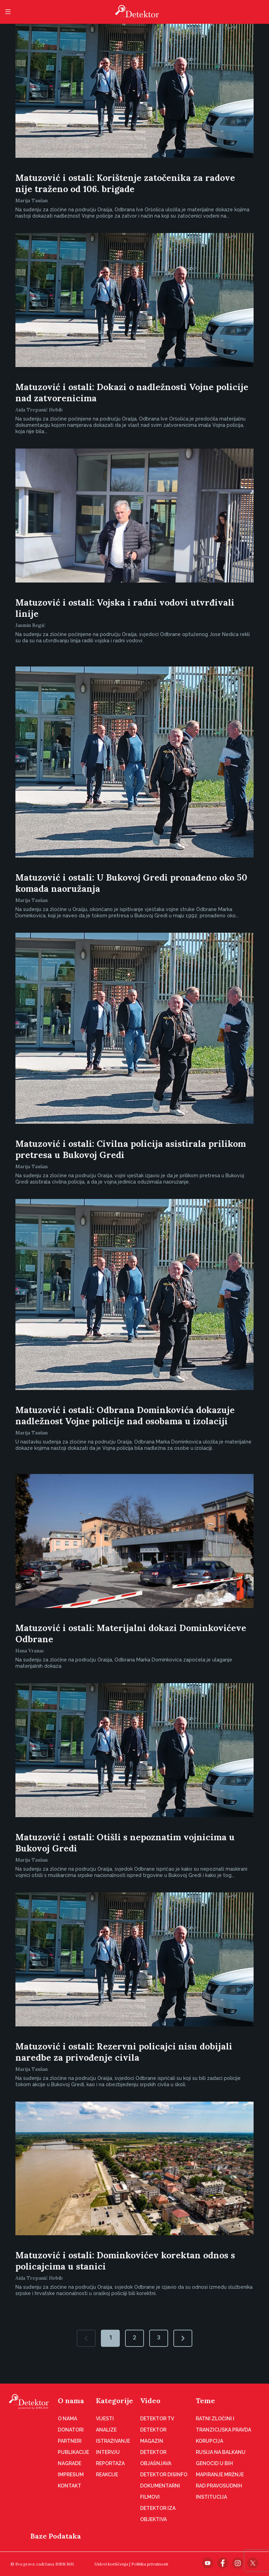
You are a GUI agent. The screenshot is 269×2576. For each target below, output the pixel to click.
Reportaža (110, 2463)
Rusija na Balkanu (221, 2452)
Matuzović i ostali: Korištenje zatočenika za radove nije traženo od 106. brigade (125, 183)
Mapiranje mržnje (220, 2474)
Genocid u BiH (214, 2463)
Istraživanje (113, 2441)
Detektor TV (157, 2418)
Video (150, 2400)
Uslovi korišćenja (111, 2564)
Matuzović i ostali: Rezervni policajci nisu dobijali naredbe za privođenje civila (123, 2052)
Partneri (70, 2441)
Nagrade (69, 2463)
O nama (71, 2400)
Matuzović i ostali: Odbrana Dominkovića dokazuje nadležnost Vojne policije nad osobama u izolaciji (125, 1415)
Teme (205, 2400)
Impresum (71, 2474)
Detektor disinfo (163, 2474)
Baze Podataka (55, 2536)
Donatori (71, 2430)
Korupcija (209, 2441)
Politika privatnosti (149, 2564)
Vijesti (105, 2418)
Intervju (108, 2452)
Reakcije (107, 2474)
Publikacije (73, 2452)
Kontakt (69, 2486)
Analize (106, 2430)
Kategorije (114, 2400)
